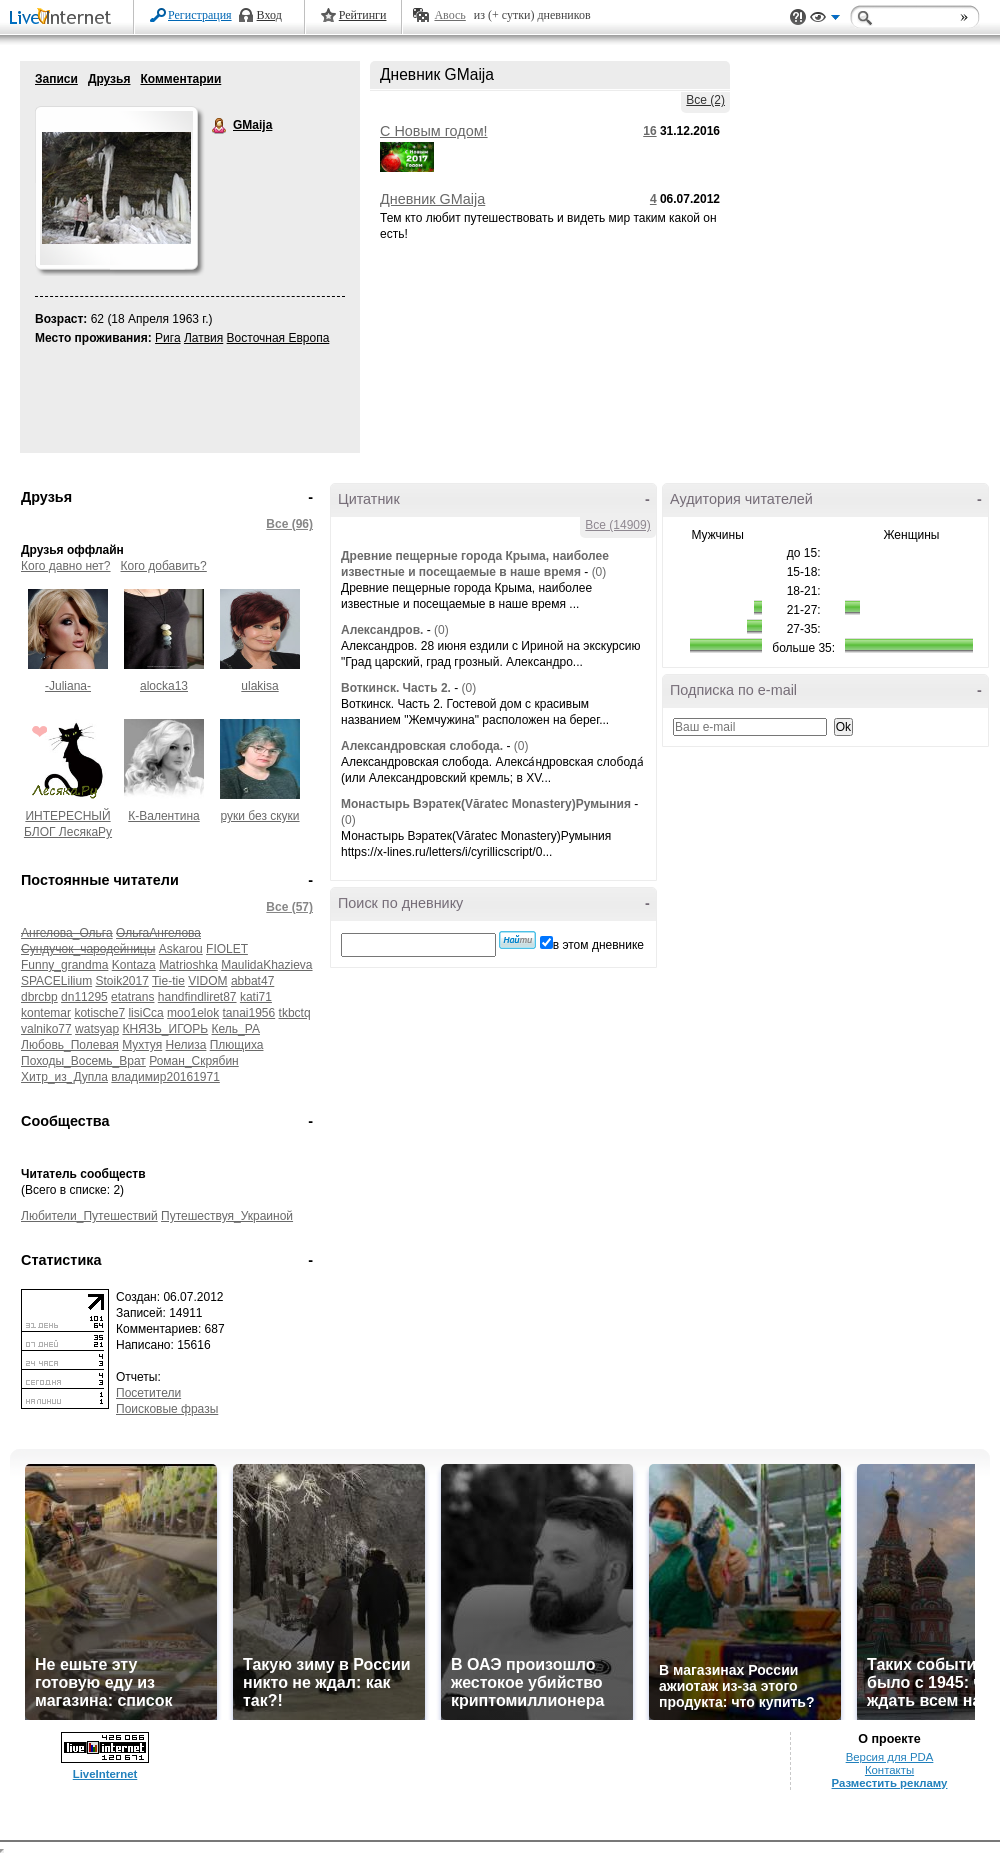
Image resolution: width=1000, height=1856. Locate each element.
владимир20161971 (165, 1077)
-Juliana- (68, 686)
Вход (269, 15)
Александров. (382, 630)
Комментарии (180, 79)
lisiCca (145, 1013)
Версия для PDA (890, 1757)
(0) (599, 572)
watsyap (97, 1029)
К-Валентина (163, 816)
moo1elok (193, 1013)
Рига (168, 338)
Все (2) (705, 100)
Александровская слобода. (422, 746)
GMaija (220, 126)
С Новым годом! (434, 131)
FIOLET (227, 949)
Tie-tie (168, 981)
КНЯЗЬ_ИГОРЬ (165, 1029)
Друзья (109, 79)
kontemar (46, 1013)
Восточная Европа (278, 338)
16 (649, 131)
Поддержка (798, 17)
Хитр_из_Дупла (64, 1077)
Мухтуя (142, 1045)
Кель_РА (236, 1029)
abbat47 (252, 981)
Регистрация (200, 15)
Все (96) (289, 524)
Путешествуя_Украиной (227, 1216)
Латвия (203, 338)
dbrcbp (39, 997)
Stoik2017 (121, 981)
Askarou (181, 949)
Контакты (889, 1770)
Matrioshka (188, 965)
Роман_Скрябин (194, 1061)
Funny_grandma (64, 965)
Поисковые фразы (167, 1409)
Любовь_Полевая (70, 1045)
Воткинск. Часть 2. (396, 688)
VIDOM (207, 981)
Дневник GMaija (432, 199)
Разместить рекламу (890, 1783)
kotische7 (99, 1013)
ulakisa (259, 686)
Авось (449, 15)
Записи (56, 79)
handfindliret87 (197, 997)
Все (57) (289, 907)
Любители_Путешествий (89, 1216)
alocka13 (164, 686)
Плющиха (237, 1045)
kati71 (256, 997)
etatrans (132, 997)
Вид (825, 20)
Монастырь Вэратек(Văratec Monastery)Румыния (486, 804)
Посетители (148, 1393)
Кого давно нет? (66, 566)
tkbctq (295, 1013)
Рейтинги (363, 15)
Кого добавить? (164, 566)
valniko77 (46, 1029)
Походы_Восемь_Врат (83, 1061)
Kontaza (134, 965)
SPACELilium (56, 981)
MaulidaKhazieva (266, 965)
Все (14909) (617, 525)
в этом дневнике (598, 945)
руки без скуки (259, 816)
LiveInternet (64, 18)
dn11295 (84, 997)
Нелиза (186, 1045)
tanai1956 (248, 1013)
